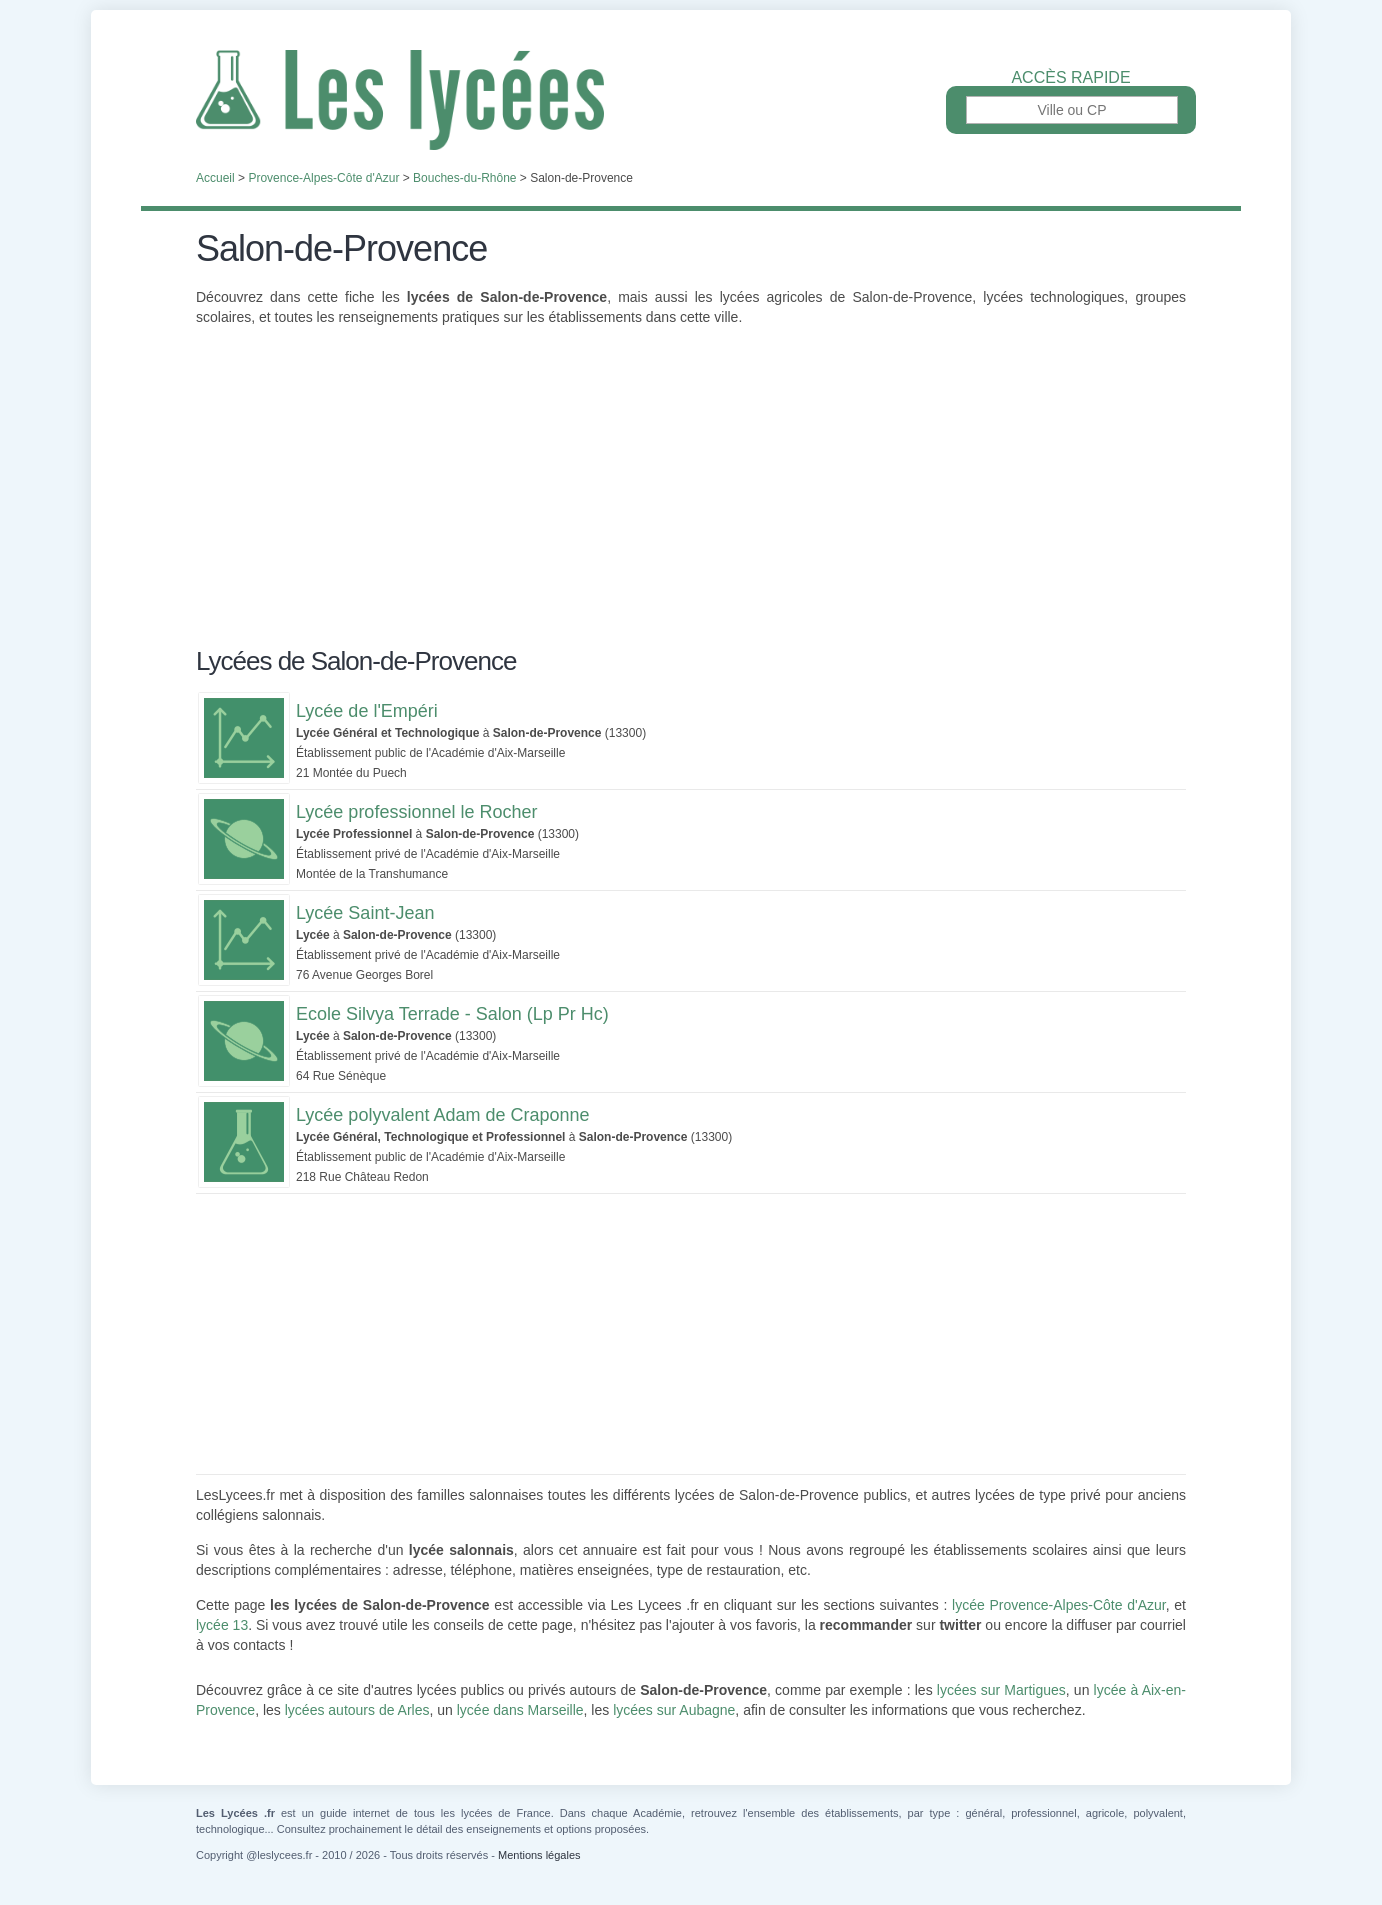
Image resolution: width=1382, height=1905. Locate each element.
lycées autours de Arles (357, 1710)
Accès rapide (1070, 78)
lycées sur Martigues (1001, 1690)
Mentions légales (539, 1855)
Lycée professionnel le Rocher (416, 812)
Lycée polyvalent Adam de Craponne (443, 1115)
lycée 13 (222, 1625)
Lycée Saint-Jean (365, 913)
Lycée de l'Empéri (367, 711)
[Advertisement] (691, 498)
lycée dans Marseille (520, 1710)
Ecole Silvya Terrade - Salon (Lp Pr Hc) (452, 1014)
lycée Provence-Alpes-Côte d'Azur (1059, 1605)
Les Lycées (691, 100)
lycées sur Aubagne (674, 1710)
